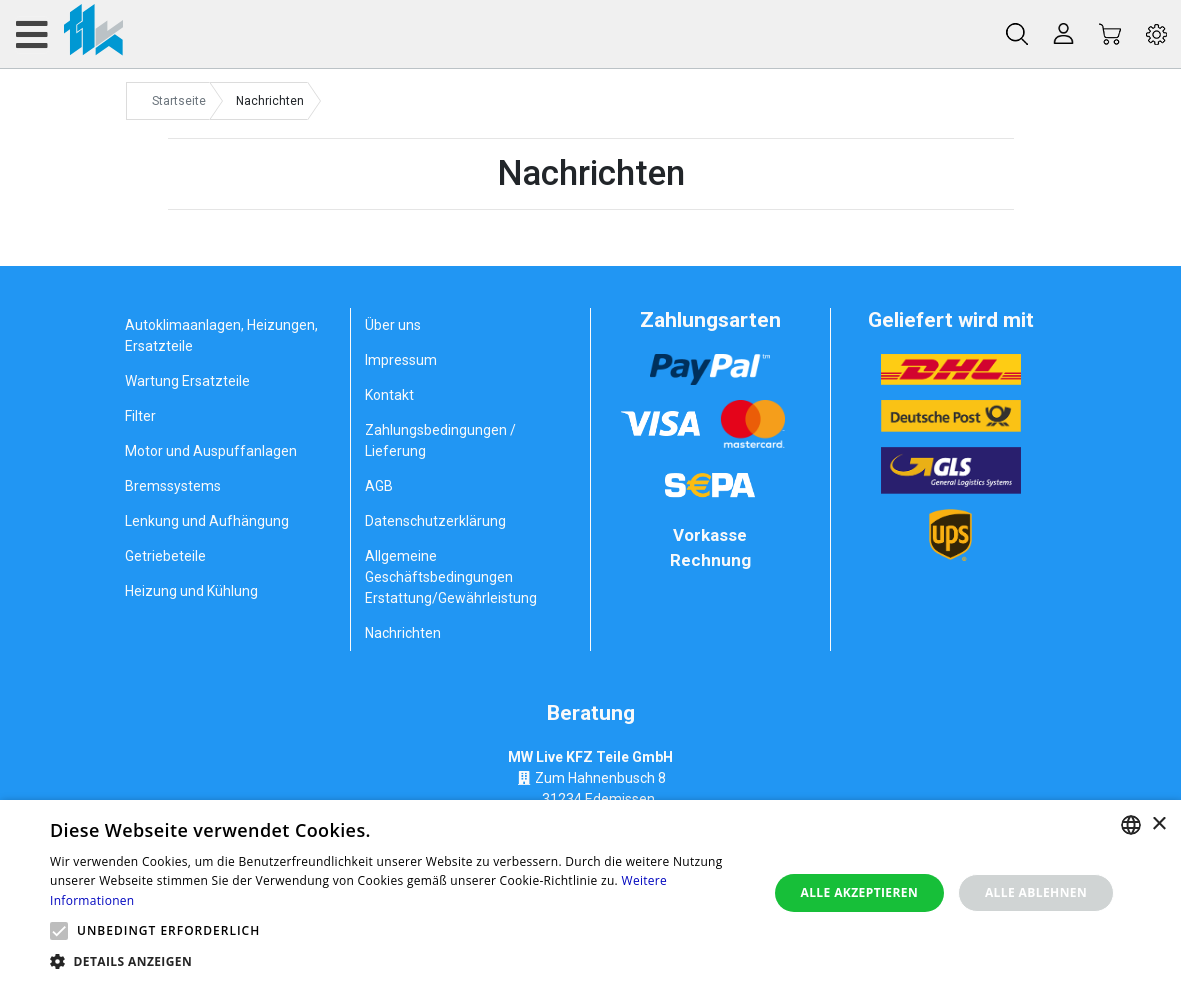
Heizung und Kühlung (191, 591)
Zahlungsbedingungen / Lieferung (440, 440)
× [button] (1158, 824)
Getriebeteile (165, 556)
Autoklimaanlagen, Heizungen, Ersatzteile (221, 335)
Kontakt (389, 395)
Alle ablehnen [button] (1036, 892)
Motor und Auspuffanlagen (211, 451)
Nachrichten (403, 633)
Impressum (401, 360)
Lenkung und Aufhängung (207, 521)
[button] (59, 931)
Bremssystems (173, 486)
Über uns (393, 325)
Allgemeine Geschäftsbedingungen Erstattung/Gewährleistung (451, 577)
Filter (140, 416)
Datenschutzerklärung (435, 521)
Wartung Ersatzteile (187, 381)
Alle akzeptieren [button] (860, 892)
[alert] (590, 893)
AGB (379, 486)
